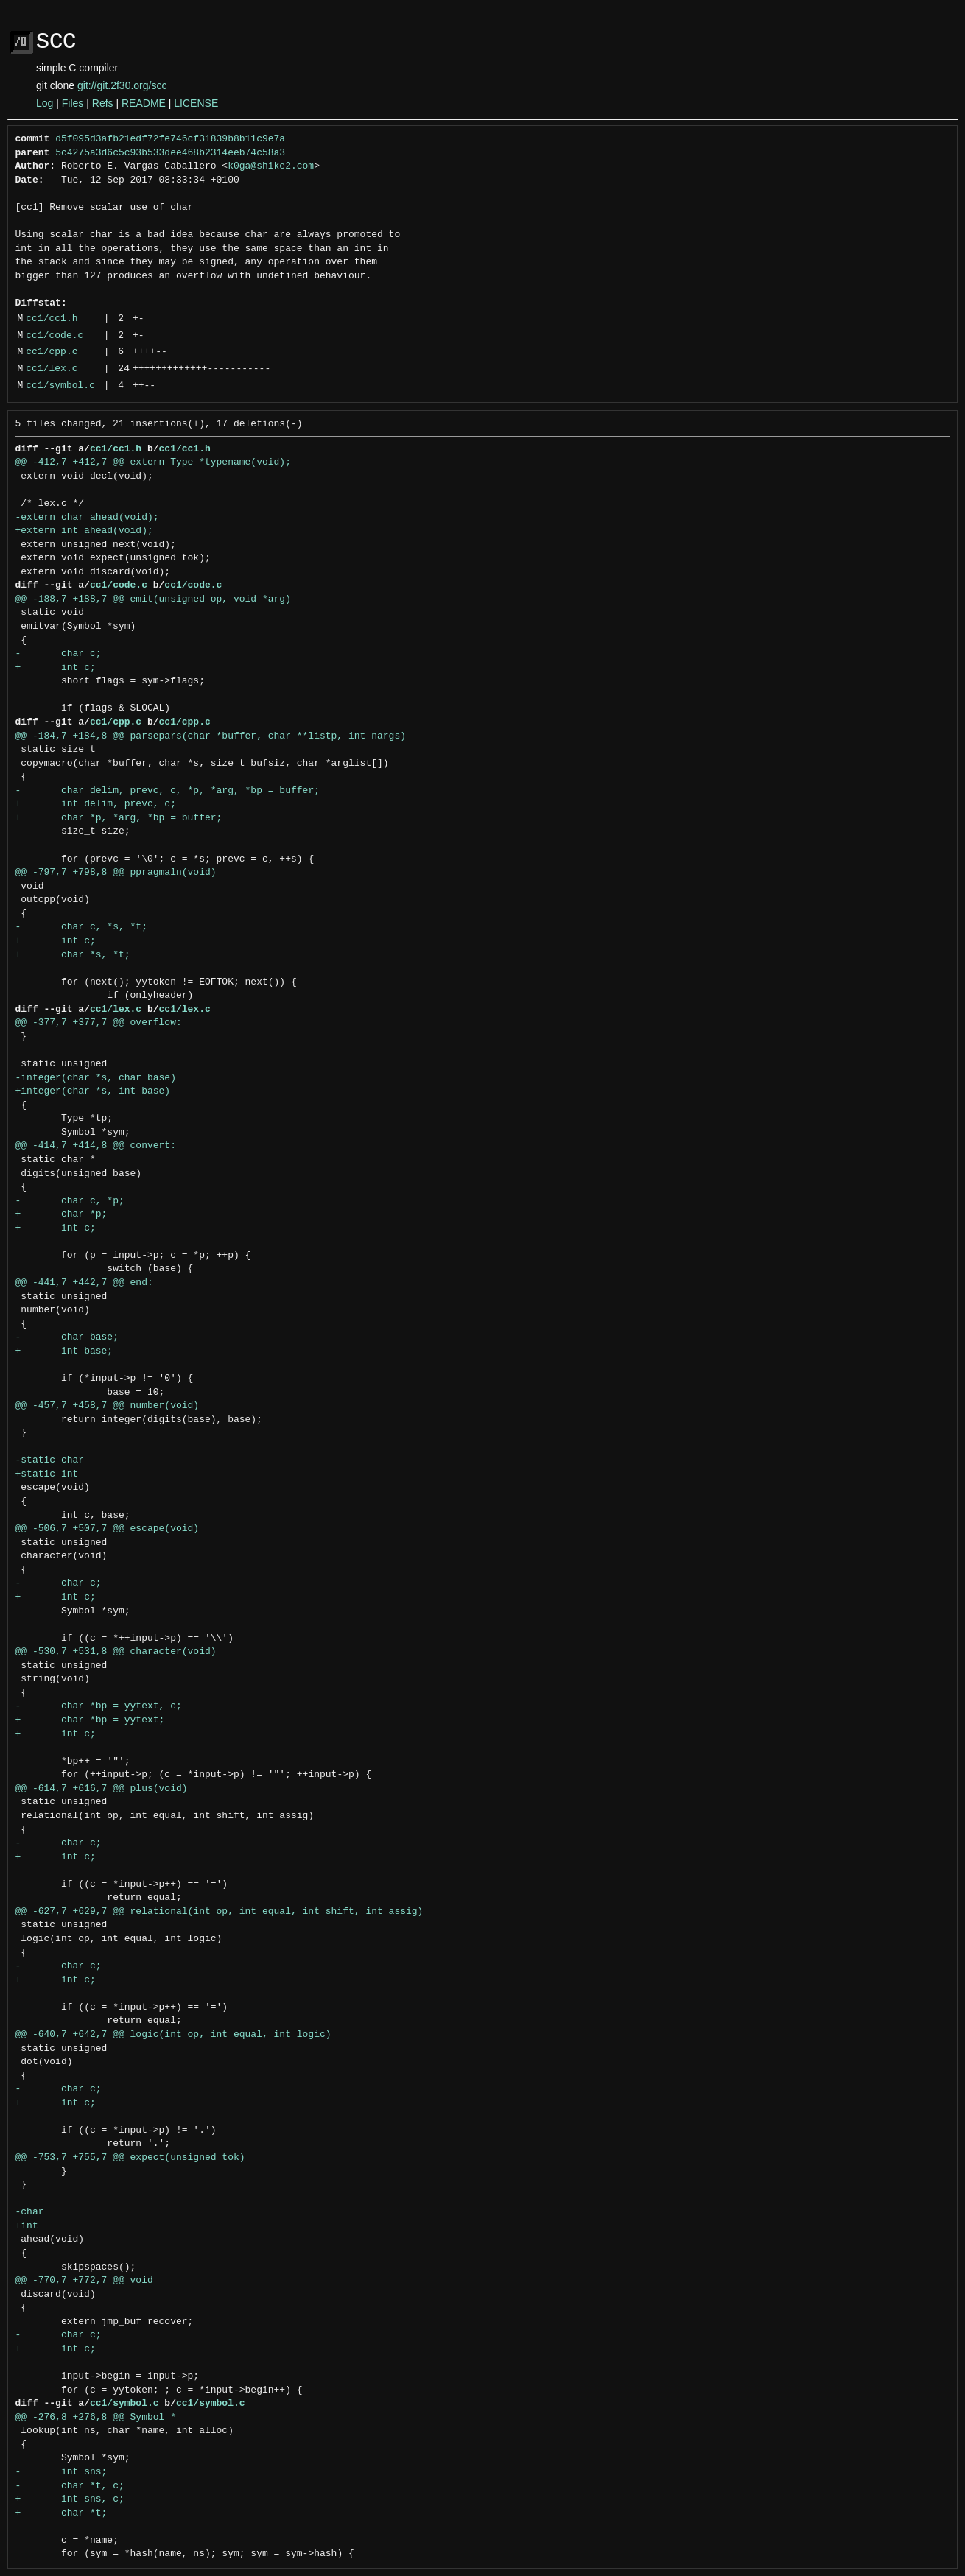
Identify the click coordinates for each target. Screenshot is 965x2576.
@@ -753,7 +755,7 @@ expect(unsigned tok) (130, 2157)
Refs (102, 103)
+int (26, 2226)
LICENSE (196, 103)
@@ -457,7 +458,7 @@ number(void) (107, 1405)
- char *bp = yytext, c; (98, 1706)
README (144, 103)
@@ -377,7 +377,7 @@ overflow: (98, 1023)
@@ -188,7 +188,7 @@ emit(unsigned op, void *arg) (153, 599)
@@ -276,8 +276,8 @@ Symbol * (95, 2417)
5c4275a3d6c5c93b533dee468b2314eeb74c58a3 (170, 153)
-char (29, 2212)
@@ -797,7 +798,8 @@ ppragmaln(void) (116, 872)
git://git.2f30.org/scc (121, 85)
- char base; (67, 1337)
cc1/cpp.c (51, 352)
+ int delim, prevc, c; (95, 804)
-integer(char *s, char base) (95, 1078)
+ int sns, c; (69, 2499)
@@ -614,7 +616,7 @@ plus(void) (101, 1788)
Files (73, 103)
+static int (47, 1474)
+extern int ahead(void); (84, 531)
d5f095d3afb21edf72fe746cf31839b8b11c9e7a (170, 139)
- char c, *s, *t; (81, 927)
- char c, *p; (69, 1201)
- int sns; (61, 2472)
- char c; (58, 654)
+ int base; (64, 1351)
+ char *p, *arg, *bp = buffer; (118, 818)
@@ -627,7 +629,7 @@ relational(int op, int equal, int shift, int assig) (219, 1911)
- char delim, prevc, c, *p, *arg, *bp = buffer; (167, 791)
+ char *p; (61, 1214)
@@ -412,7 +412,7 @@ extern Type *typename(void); (153, 462)
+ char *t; (61, 2513)
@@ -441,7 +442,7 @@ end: (84, 1282)
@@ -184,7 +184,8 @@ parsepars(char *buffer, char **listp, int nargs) (210, 736)
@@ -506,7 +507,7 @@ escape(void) (107, 1528)
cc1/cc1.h (51, 318)
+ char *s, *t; (72, 955)
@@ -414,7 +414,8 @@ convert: (95, 1145)
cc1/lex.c (51, 369)
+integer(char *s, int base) (93, 1091)
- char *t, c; (69, 2486)
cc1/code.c (54, 335)
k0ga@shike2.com (271, 166)
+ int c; (55, 668)
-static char (50, 1460)
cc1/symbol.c (60, 386)
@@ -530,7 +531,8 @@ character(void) (116, 1651)
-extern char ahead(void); (87, 517)
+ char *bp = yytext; (90, 1720)
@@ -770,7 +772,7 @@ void (84, 2280)
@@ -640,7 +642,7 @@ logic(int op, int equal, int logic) (173, 2034)
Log (44, 103)
